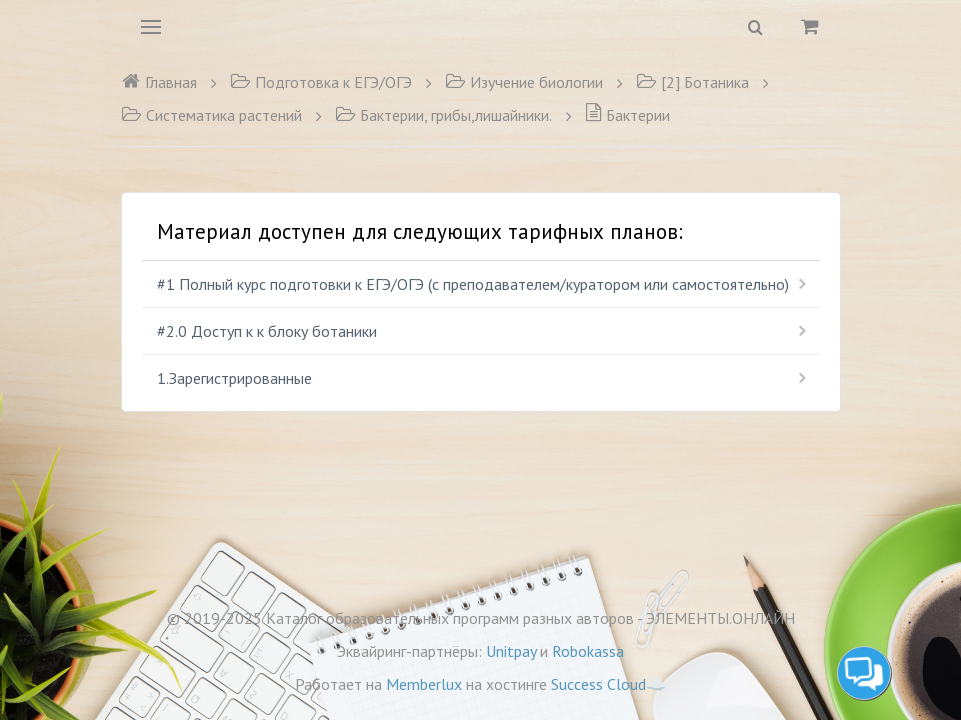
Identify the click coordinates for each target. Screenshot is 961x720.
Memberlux (424, 684)
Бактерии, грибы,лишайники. (443, 115)
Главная (159, 82)
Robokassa (588, 651)
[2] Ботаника (692, 82)
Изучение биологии (524, 82)
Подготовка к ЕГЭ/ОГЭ (321, 82)
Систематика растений (211, 115)
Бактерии (627, 115)
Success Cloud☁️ (608, 684)
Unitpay (511, 651)
